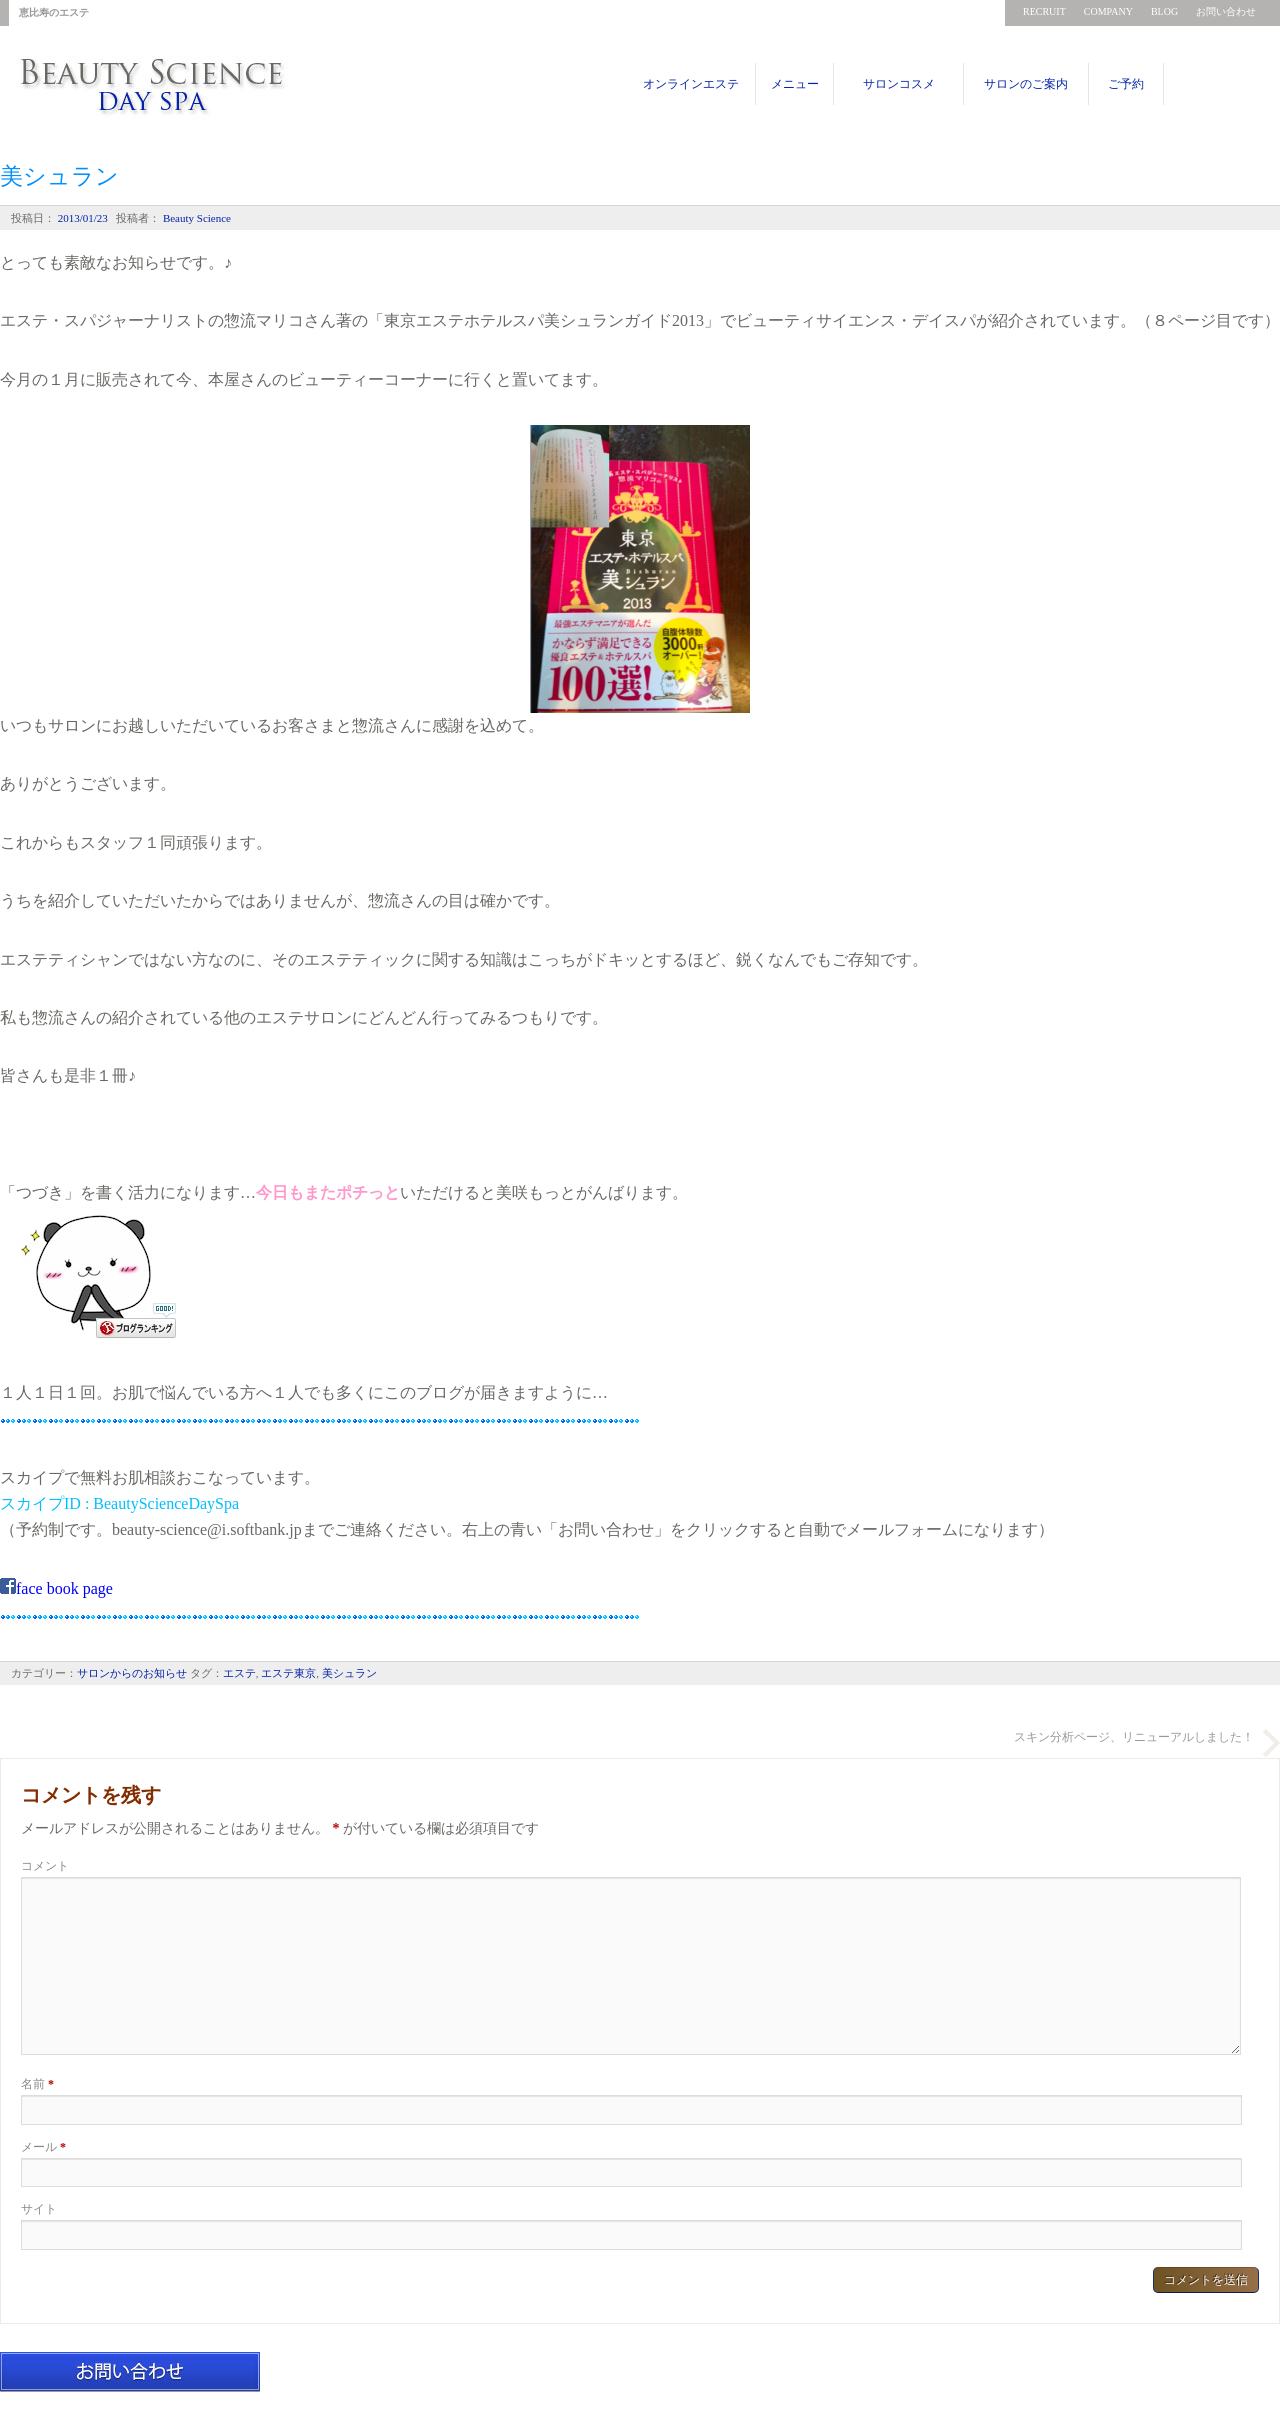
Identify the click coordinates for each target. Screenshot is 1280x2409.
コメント (45, 1866)
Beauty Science (195, 218)
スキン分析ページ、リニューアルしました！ (1134, 1737)
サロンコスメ (899, 84)
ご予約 (1126, 84)
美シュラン (349, 1673)
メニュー (795, 84)
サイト (39, 2209)
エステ (239, 1673)
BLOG (1164, 11)
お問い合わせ (1226, 11)
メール (43, 2147)
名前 (37, 2084)
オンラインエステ (691, 84)
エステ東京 (288, 1673)
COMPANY (1108, 11)
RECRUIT (1044, 11)
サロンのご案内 (1026, 84)
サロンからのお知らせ (132, 1673)
